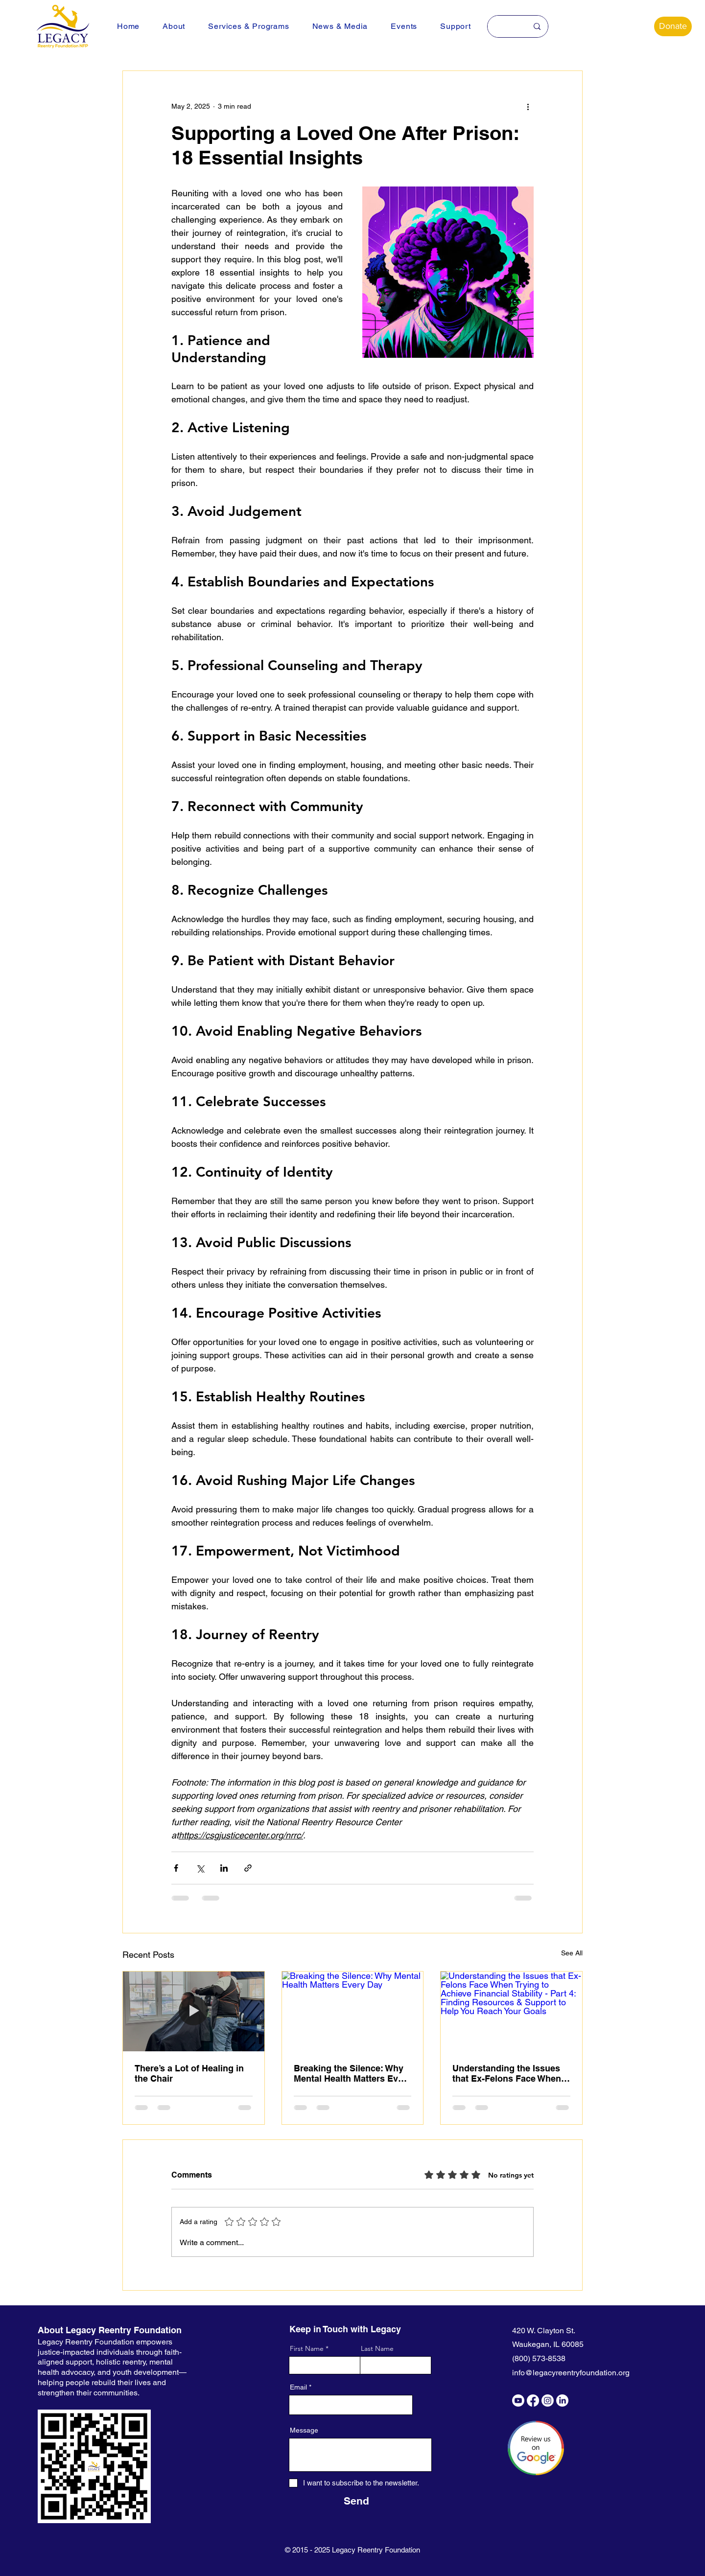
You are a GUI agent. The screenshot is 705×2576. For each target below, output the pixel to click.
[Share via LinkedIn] (224, 1868)
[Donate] (673, 26)
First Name (307, 2348)
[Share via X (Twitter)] (200, 1868)
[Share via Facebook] (176, 1868)
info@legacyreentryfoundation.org (571, 2372)
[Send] (356, 2501)
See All (572, 1953)
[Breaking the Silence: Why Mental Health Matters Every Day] (352, 2011)
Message (304, 2430)
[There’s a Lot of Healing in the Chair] (193, 2011)
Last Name (377, 2348)
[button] (174, 26)
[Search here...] (503, 26)
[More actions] (528, 106)
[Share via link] (248, 1868)
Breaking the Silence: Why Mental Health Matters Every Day (352, 2073)
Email (298, 2387)
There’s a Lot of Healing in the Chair (189, 2073)
